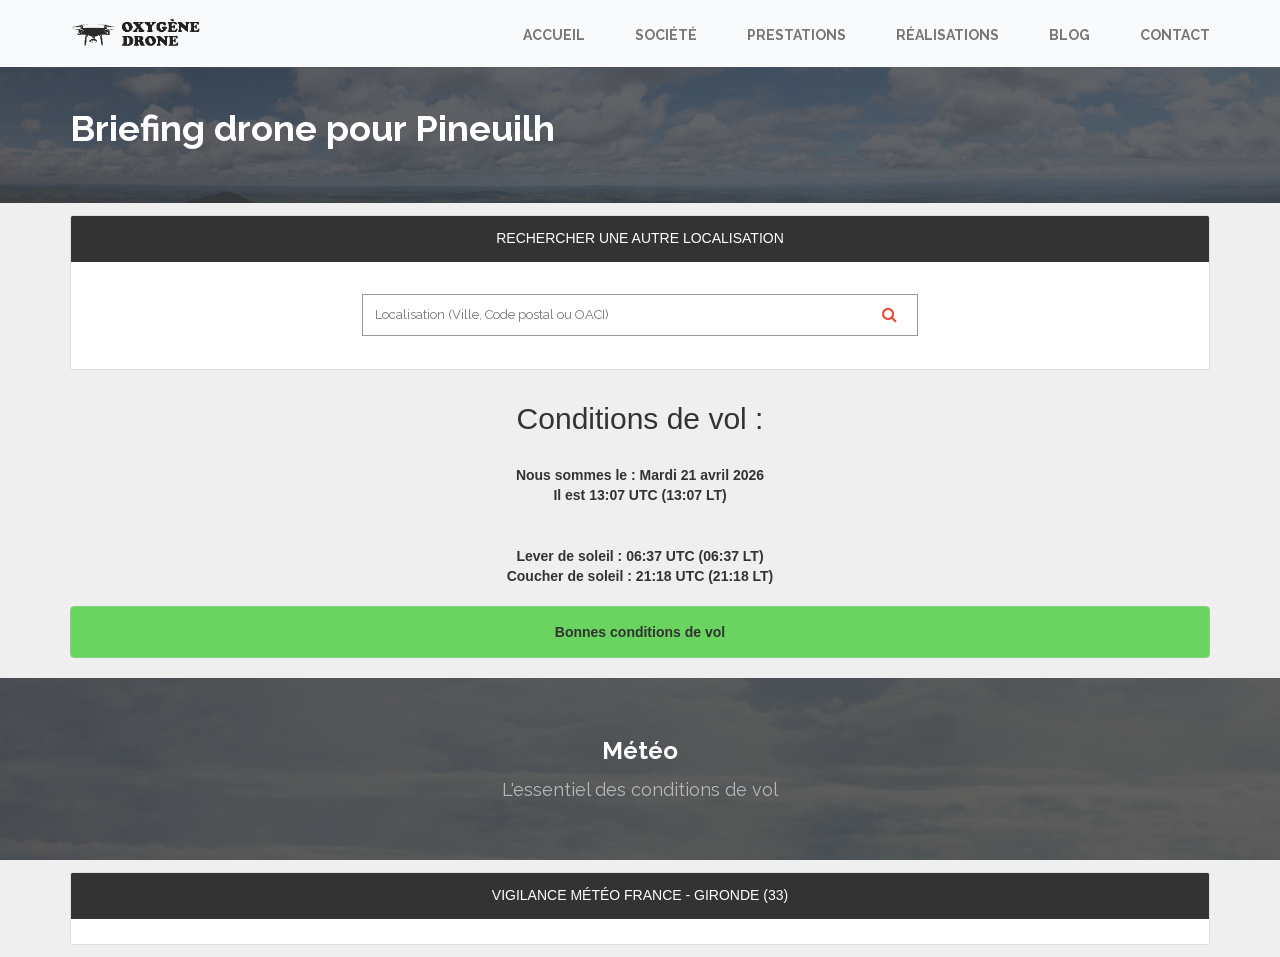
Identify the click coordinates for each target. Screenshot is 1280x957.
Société (666, 35)
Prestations (796, 35)
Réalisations (947, 35)
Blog (1069, 35)
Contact (1175, 35)
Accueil (554, 35)
